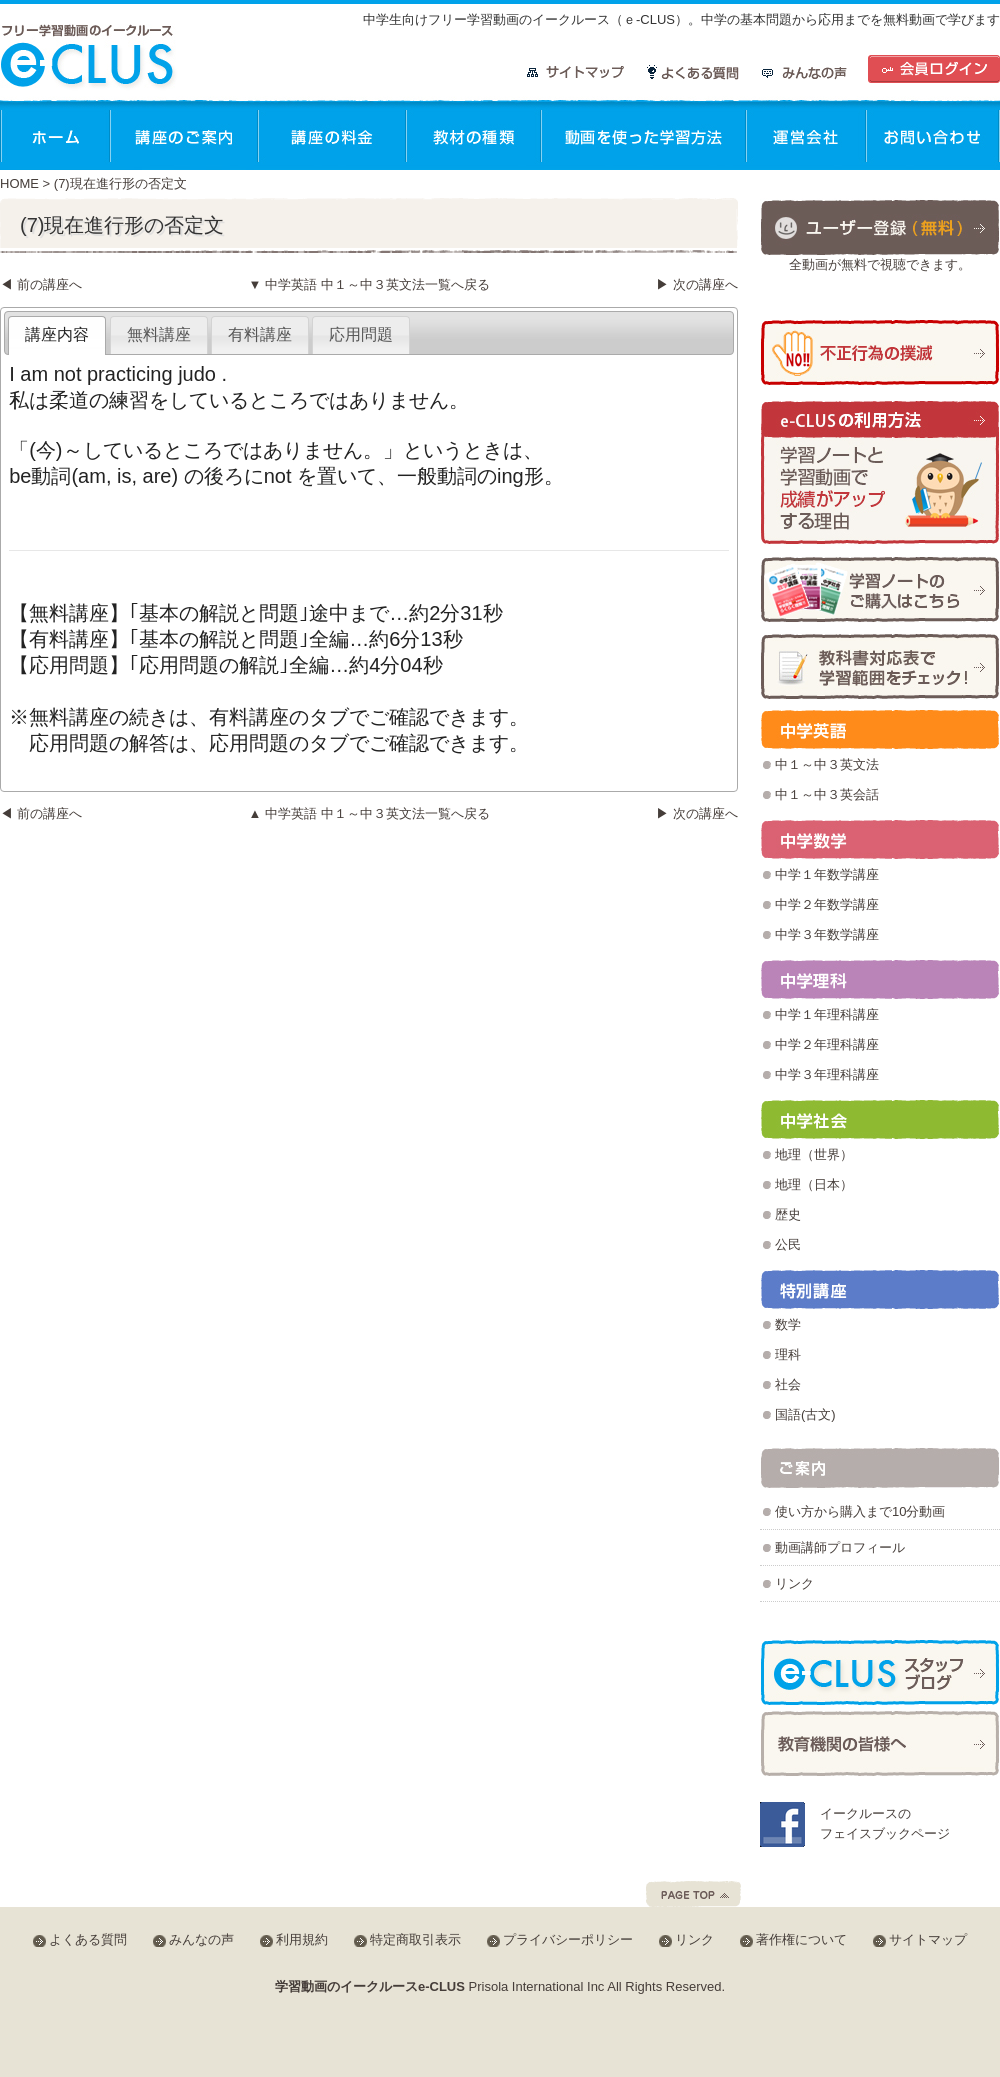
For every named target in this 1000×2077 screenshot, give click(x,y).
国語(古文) (805, 1414)
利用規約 (302, 1939)
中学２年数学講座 (827, 904)
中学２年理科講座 (827, 1044)
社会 (788, 1384)
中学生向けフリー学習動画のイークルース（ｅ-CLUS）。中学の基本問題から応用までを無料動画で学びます (681, 19)
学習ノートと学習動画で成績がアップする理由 (880, 473)
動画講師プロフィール (840, 1547)
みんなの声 (804, 72)
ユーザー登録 (880, 226)
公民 (788, 1244)
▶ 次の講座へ (697, 284)
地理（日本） (814, 1184)
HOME (19, 183)
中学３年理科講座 (827, 1074)
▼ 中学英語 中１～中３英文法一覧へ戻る (368, 284)
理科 (788, 1354)
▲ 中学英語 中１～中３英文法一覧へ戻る (368, 813)
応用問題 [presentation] (361, 334)
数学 (788, 1324)
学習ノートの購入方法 (880, 589)
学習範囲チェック (880, 666)
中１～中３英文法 (827, 764)
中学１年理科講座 (827, 1014)
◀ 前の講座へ (41, 284)
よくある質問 (693, 72)
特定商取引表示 (415, 1939)
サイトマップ (576, 72)
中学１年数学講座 (827, 874)
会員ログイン (934, 69)
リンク (794, 1583)
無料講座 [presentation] (159, 334)
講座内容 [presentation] (57, 334)
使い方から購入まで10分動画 (860, 1511)
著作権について (801, 1939)
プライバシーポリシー (568, 1939)
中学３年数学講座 (827, 934)
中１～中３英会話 (827, 794)
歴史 (788, 1214)
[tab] (57, 335)
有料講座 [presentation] (260, 334)
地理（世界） (814, 1154)
